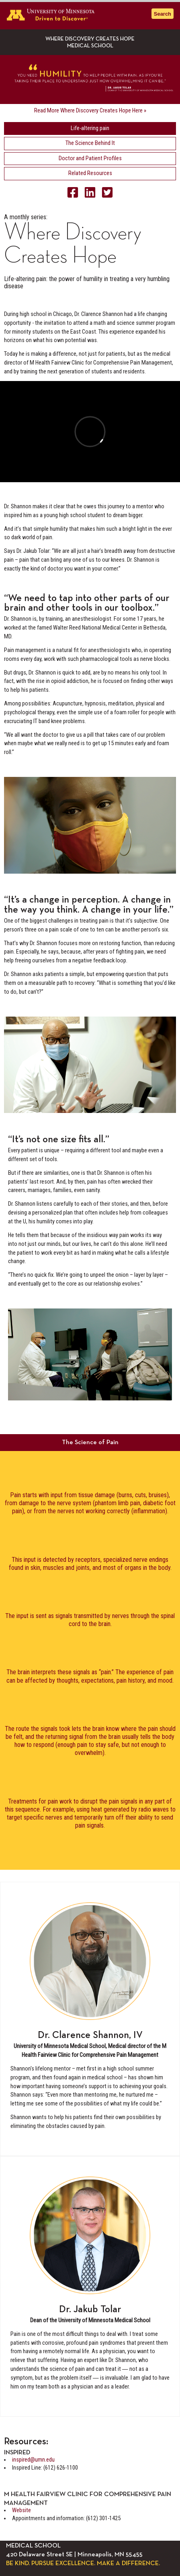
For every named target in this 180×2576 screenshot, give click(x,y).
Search (162, 14)
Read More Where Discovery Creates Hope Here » (90, 110)
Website (21, 2510)
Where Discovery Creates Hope (90, 39)
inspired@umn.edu (33, 2459)
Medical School (90, 46)
